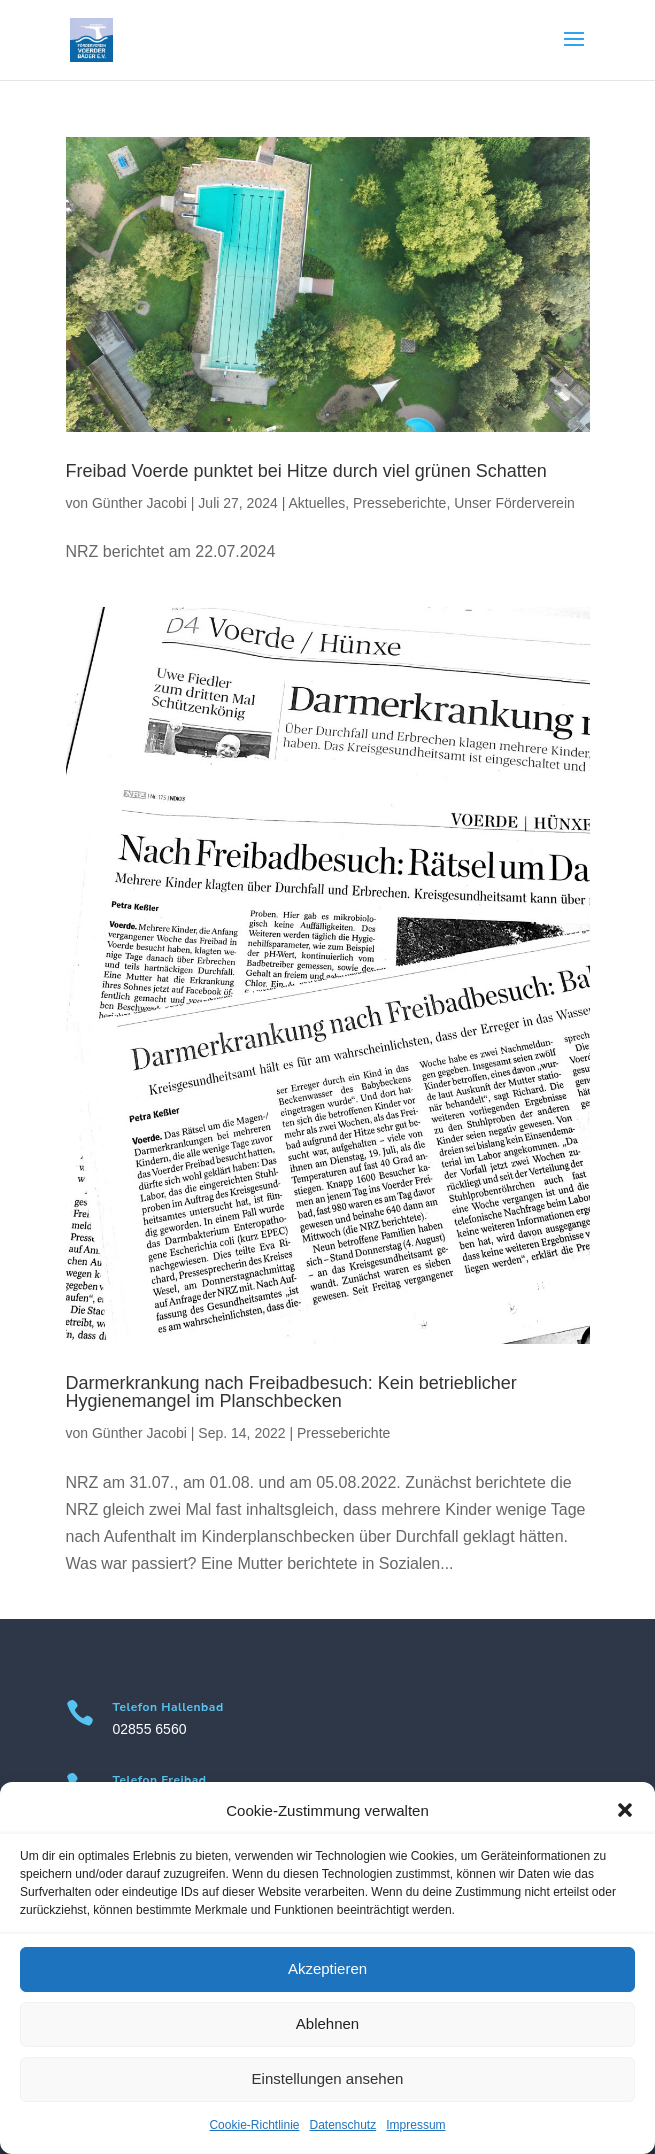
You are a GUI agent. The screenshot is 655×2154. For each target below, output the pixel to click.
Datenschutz (343, 2125)
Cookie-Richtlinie (254, 2125)
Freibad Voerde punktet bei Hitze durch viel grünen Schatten (306, 471)
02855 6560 (150, 1729)
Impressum (415, 2125)
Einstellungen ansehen (328, 2078)
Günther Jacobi (139, 503)
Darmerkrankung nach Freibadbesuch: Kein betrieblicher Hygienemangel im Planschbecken (291, 1392)
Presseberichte (399, 503)
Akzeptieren (327, 1968)
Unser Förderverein (514, 503)
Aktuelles (316, 503)
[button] (625, 1810)
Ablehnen (327, 2023)
